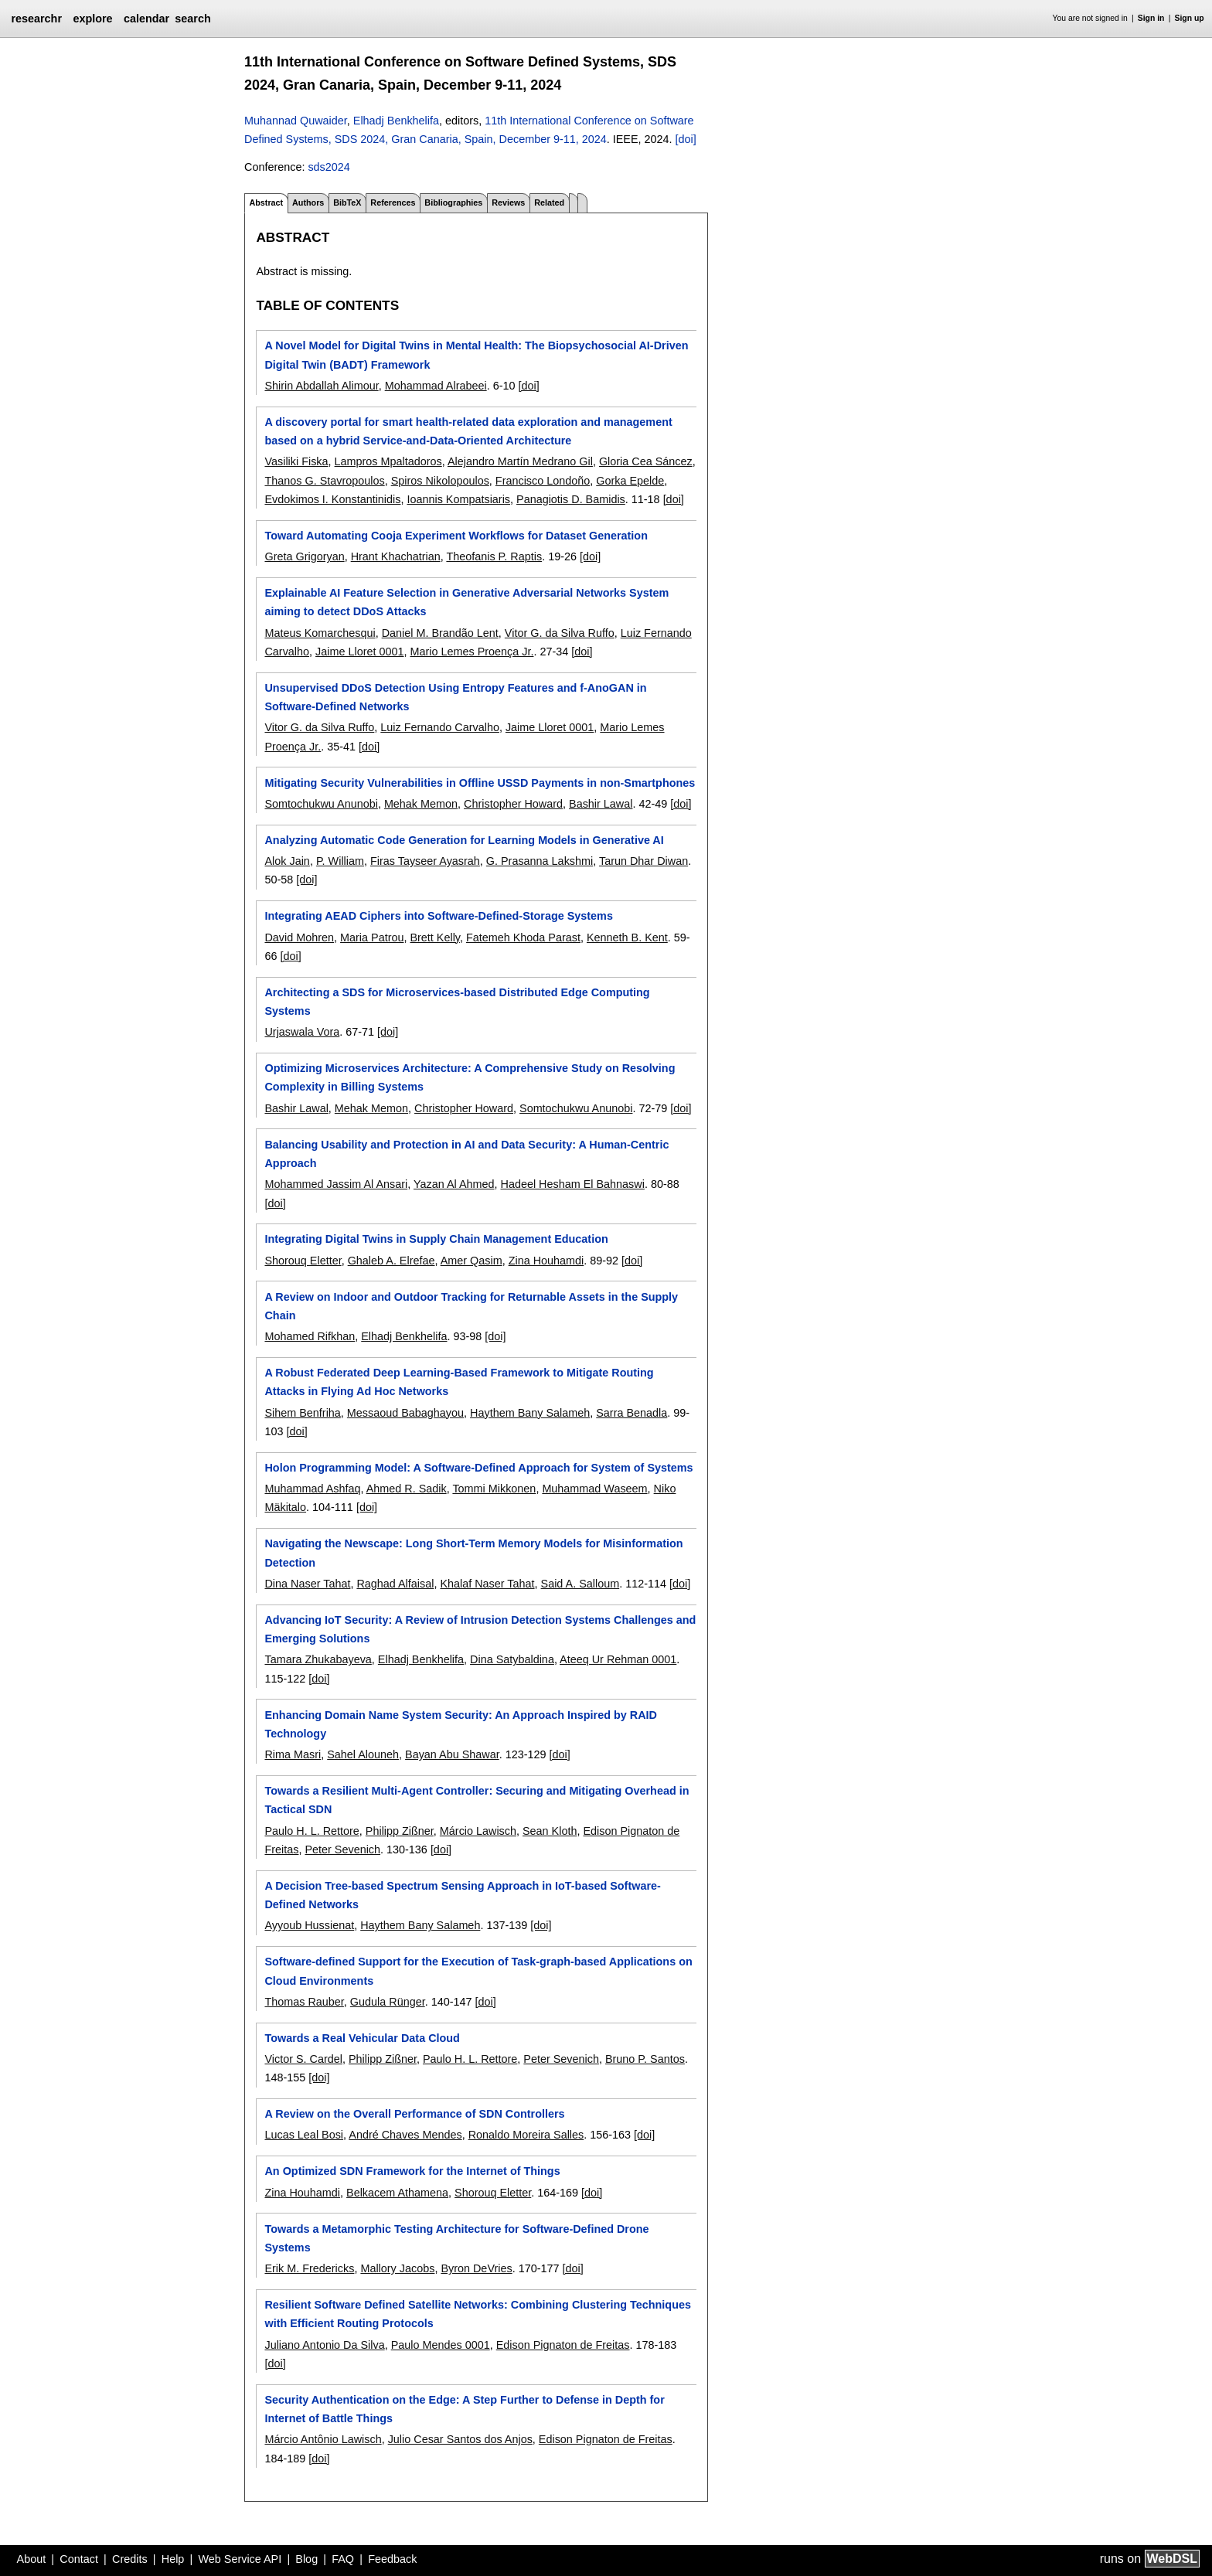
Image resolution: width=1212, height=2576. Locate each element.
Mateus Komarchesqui (319, 633)
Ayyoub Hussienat (309, 1925)
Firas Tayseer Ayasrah (425, 861)
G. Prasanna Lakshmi (539, 861)
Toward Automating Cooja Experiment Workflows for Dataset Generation (455, 535)
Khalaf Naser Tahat (487, 1583)
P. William (340, 861)
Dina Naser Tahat (307, 1583)
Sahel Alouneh (363, 1754)
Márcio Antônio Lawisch (322, 2439)
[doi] (686, 139)
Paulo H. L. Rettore (311, 1831)
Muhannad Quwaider (295, 120)
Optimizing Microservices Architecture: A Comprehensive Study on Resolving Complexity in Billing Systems (469, 1077)
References (392, 202)
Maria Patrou (371, 937)
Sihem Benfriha (302, 1413)
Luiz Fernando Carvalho (439, 727)
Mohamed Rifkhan (309, 1336)
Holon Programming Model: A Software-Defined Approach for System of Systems (478, 1468)
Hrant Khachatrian (396, 556)
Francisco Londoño (542, 481)
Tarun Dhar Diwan (643, 861)
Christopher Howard (513, 804)
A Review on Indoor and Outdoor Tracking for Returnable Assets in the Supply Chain (471, 1306)
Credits (130, 2559)
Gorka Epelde (630, 481)
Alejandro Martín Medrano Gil (520, 461)
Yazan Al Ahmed (454, 1184)
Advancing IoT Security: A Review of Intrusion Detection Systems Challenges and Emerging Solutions (480, 1629)
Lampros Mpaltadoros (388, 461)
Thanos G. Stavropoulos (324, 481)
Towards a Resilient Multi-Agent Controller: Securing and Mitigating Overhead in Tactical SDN (476, 1800)
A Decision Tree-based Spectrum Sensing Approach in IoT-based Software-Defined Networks (462, 1895)
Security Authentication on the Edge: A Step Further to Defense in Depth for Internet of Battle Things (464, 2409)
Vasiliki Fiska (296, 461)
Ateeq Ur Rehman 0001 (618, 1659)
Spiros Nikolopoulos (440, 481)
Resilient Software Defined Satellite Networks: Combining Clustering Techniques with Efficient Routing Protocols (477, 2314)
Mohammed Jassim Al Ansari (335, 1184)
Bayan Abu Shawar (452, 1754)
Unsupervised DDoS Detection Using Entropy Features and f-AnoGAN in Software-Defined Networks (455, 697)
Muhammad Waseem (594, 1488)
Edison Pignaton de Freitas (563, 2345)
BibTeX (347, 202)
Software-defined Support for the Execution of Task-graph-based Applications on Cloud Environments (478, 1970)
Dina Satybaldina (512, 1659)
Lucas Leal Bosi (303, 2135)
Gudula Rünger (387, 2002)
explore (92, 18)
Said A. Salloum (580, 1583)
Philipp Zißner (400, 1831)
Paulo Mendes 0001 (440, 2345)
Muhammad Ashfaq (312, 1488)
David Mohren (299, 937)
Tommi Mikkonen (494, 1488)
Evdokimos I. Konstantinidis (332, 499)
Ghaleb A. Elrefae (391, 1260)
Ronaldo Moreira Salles (526, 2135)
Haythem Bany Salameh (530, 1413)
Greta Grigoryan (304, 556)
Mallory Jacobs (397, 2268)
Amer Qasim (471, 1260)
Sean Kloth (550, 1831)
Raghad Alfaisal (395, 1583)
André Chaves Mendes (405, 2135)
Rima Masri (292, 1754)
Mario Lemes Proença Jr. (471, 651)
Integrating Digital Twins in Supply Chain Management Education (436, 1239)
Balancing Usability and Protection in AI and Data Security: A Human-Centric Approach (466, 1153)
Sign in (1151, 18)
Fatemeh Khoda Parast (523, 937)
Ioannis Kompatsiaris (458, 499)
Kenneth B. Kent (627, 937)
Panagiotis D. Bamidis (570, 499)
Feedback (392, 2559)
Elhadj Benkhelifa (396, 120)
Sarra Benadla (631, 1413)
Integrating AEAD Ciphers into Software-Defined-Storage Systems (438, 916)
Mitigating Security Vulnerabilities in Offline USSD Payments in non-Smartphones (479, 783)
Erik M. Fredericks (309, 2268)
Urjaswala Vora (301, 1032)
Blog (306, 2559)
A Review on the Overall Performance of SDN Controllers (414, 2114)
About (31, 2559)
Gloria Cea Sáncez (646, 461)
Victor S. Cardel (303, 2059)
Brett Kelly (435, 937)
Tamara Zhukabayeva (317, 1659)
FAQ (343, 2559)
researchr (36, 18)
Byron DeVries (476, 2268)
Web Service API (239, 2559)
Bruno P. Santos (645, 2059)
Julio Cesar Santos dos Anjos (460, 2439)
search (192, 18)
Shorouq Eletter (302, 1260)
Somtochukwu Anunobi (320, 804)
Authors (308, 202)
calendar (146, 18)
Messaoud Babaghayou (405, 1413)
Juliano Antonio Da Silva (324, 2345)
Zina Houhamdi (546, 1260)
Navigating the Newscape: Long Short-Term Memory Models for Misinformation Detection (473, 1552)
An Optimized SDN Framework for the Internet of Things (412, 2171)
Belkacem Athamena (397, 2192)
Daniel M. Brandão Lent (440, 633)
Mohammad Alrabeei (436, 385)
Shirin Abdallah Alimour (321, 385)
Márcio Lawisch (478, 1831)
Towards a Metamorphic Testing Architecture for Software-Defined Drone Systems (456, 2238)
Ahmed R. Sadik (406, 1488)
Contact (79, 2559)
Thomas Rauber (303, 2002)
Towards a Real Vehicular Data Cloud (361, 2038)
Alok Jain (286, 861)
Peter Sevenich (342, 1849)
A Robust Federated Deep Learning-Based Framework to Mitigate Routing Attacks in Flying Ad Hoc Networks (458, 1381)
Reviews (508, 202)
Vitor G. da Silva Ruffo (560, 633)
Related (549, 202)
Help (173, 2559)
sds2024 (328, 167)
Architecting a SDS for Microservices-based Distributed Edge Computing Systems (456, 1001)
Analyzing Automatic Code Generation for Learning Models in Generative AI (463, 840)
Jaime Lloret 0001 (359, 651)
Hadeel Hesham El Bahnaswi (573, 1184)
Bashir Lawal (600, 804)
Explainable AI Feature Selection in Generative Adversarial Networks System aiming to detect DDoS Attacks (466, 602)
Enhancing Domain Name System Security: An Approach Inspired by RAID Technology (460, 1724)
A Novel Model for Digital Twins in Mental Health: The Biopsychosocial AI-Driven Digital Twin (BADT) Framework (476, 354)
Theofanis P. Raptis (494, 556)
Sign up (1189, 18)
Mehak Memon (421, 804)
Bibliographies (453, 202)
